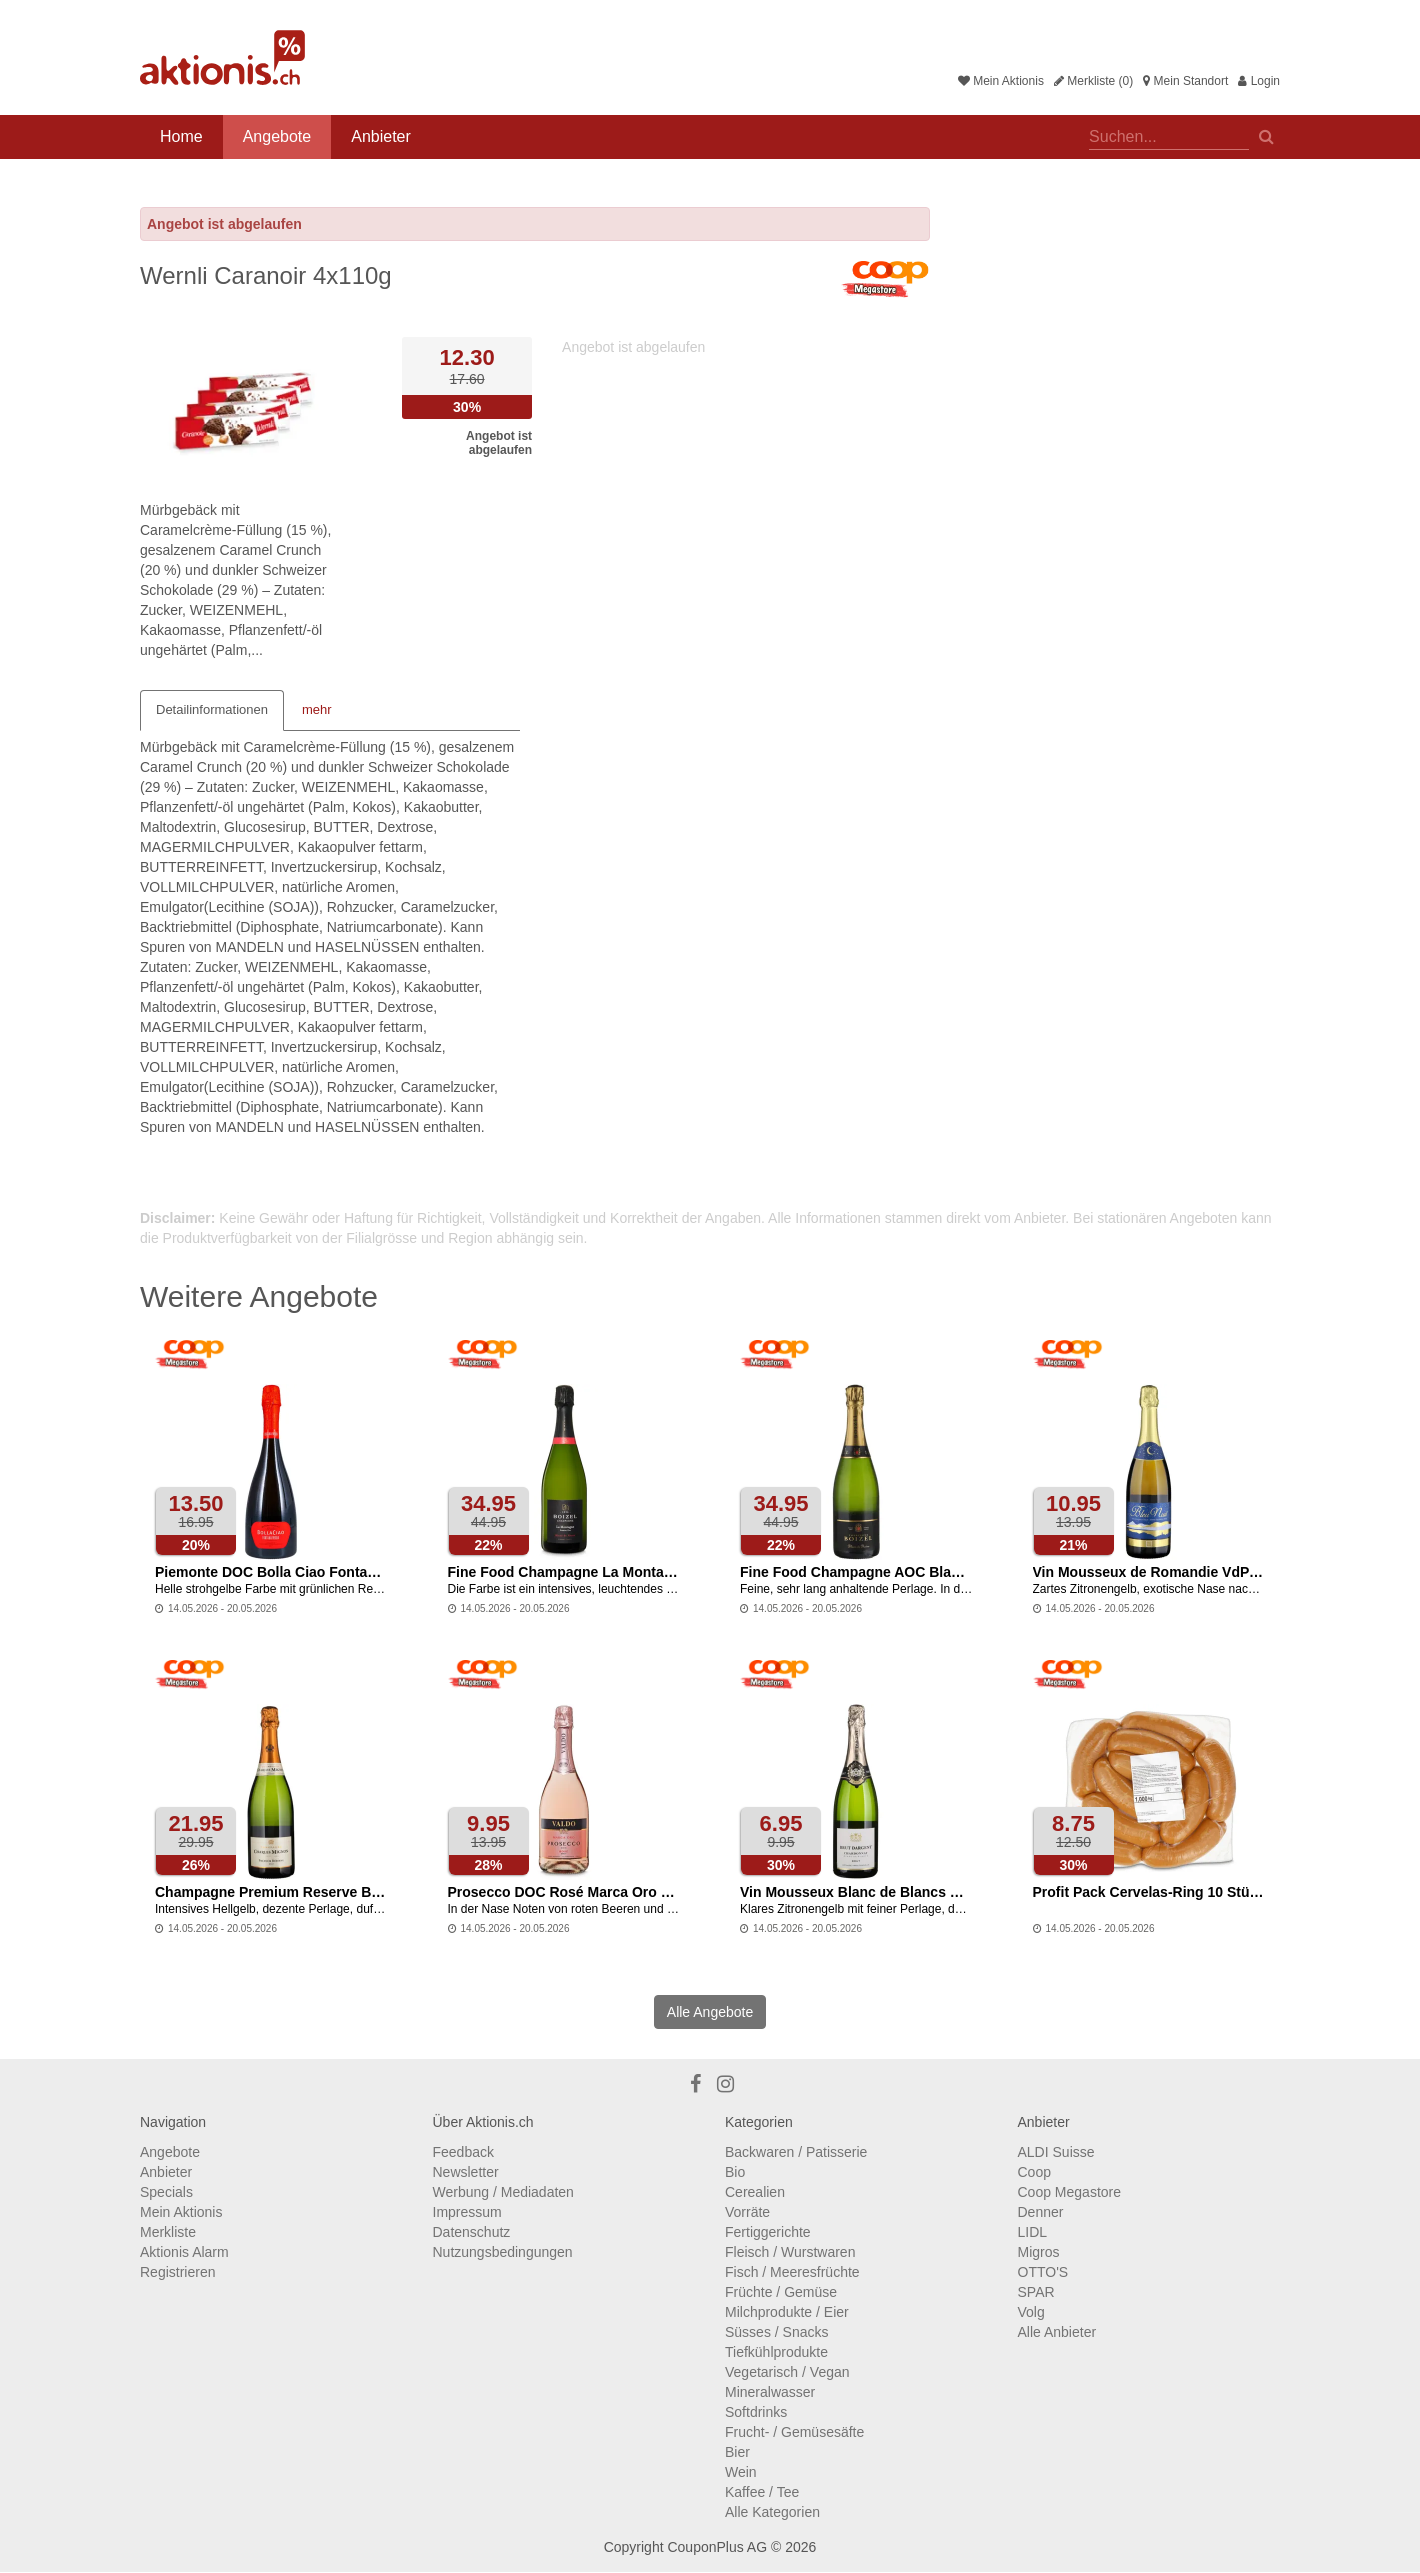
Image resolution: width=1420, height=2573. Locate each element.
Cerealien (755, 2192)
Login (1259, 81)
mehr (317, 709)
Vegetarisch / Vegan (787, 2372)
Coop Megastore (1070, 2192)
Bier (737, 2452)
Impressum (467, 2212)
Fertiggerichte (768, 2232)
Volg (1031, 2312)
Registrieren (177, 2272)
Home (181, 136)
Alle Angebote (710, 2012)
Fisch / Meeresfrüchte (792, 2272)
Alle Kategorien (772, 2512)
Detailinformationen (212, 709)
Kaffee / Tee (762, 2492)
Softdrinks (756, 2412)
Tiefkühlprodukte (776, 2352)
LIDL (1033, 2232)
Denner (1041, 2212)
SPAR (1036, 2292)
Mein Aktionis (1001, 81)
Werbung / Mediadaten (503, 2192)
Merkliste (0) (1093, 81)
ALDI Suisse (1056, 2152)
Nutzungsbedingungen (503, 2252)
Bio (735, 2172)
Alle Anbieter (1057, 2332)
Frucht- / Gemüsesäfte (794, 2432)
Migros (1039, 2252)
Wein (741, 2472)
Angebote (277, 136)
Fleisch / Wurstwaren (790, 2252)
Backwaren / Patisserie (796, 2152)
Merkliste (168, 2232)
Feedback (463, 2152)
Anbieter (381, 136)
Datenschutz (472, 2232)
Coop (1034, 2172)
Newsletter (466, 2172)
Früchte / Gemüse (781, 2292)
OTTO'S (1043, 2272)
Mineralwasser (770, 2392)
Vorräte (747, 2212)
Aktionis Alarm (184, 2252)
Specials (166, 2192)
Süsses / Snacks (777, 2332)
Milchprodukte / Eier (787, 2312)
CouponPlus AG (717, 2547)
